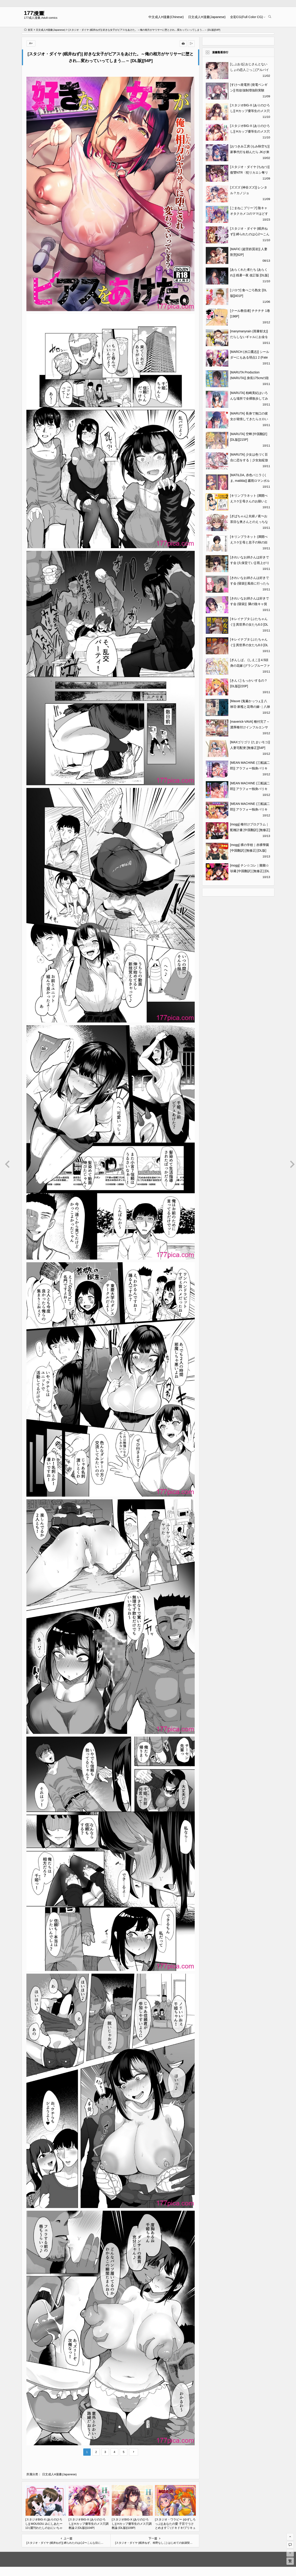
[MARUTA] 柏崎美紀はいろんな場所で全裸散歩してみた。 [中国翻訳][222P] (249, 398)
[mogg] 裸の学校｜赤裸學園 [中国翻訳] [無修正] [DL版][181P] (249, 850)
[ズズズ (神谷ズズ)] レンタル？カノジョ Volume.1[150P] (248, 193)
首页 (28, 29)
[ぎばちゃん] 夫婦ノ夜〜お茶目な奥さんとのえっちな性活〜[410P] (249, 521)
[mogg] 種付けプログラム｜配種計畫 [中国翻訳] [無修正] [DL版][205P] (250, 829)
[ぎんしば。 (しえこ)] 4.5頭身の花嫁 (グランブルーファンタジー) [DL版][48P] (250, 665)
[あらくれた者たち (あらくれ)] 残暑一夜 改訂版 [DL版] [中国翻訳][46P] (249, 275)
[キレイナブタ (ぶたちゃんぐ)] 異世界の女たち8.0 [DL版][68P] (249, 645)
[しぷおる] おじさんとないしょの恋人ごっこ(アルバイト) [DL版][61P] (249, 69)
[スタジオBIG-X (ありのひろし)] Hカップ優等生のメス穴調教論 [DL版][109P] (132, 2523)
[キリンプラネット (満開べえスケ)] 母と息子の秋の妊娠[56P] (249, 542)
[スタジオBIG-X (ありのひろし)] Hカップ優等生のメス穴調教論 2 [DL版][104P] (89, 2523)
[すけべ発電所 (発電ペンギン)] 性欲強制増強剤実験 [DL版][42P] (249, 90)
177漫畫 (34, 13)
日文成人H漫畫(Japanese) (207, 17)
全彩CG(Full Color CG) (246, 17)
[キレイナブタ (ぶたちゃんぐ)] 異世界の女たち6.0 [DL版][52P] (249, 624)
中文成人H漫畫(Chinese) (166, 17)
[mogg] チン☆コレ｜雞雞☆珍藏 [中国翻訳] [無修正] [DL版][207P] (249, 871)
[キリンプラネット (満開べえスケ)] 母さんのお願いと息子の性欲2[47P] (249, 501)
